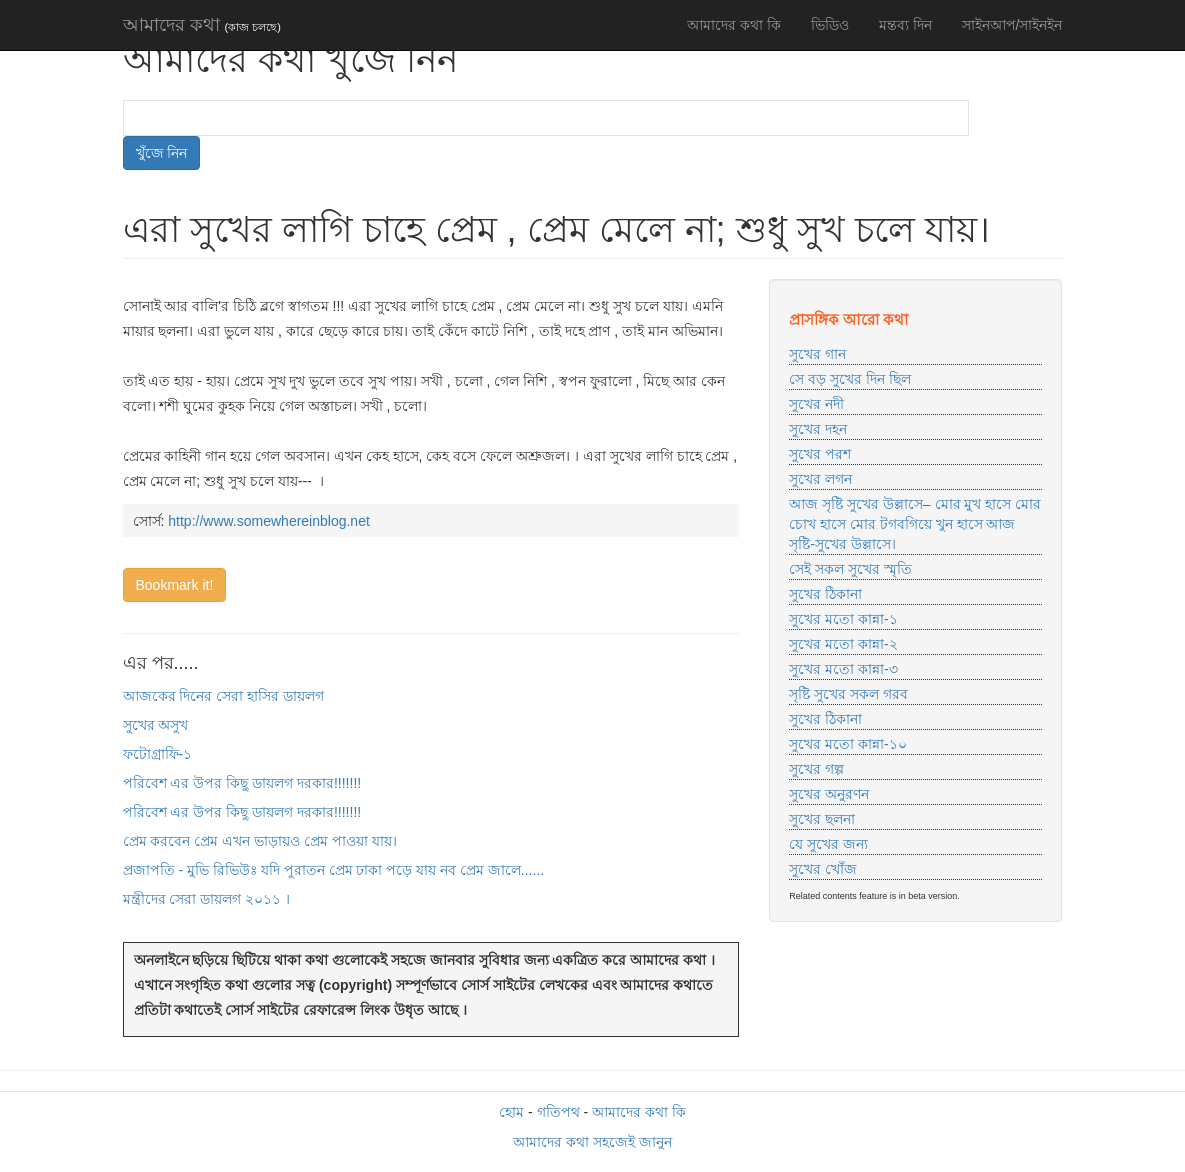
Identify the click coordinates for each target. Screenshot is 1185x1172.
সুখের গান (817, 354)
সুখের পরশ (820, 454)
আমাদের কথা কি (734, 25)
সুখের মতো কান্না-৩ (843, 669)
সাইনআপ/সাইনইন (1012, 25)
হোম (511, 1112)
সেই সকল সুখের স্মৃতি (850, 569)
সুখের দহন (818, 429)
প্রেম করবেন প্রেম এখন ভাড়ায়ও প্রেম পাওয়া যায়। (260, 841)
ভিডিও (830, 25)
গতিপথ (558, 1112)
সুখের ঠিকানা (825, 594)
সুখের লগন (820, 479)
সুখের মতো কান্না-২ (843, 644)
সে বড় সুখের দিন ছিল (850, 379)
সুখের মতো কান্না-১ (843, 619)
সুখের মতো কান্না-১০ (847, 744)
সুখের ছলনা (822, 819)
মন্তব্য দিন (905, 25)
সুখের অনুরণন (829, 794)
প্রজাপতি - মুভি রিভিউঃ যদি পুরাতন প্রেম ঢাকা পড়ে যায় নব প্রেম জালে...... (334, 870)
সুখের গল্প (816, 769)
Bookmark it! (175, 585)
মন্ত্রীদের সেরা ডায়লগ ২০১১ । (207, 899)
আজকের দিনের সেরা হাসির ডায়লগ (224, 696)
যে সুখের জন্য (828, 844)
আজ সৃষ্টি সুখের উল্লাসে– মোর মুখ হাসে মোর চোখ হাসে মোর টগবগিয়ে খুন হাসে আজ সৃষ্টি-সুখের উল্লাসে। (915, 524)
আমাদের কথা (202, 25)
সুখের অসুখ (156, 725)
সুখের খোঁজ (823, 869)
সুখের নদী (816, 404)
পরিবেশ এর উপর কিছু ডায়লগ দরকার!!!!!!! (242, 783)
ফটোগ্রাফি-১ (158, 754)
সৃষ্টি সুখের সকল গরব (848, 694)
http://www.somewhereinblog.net (269, 521)
